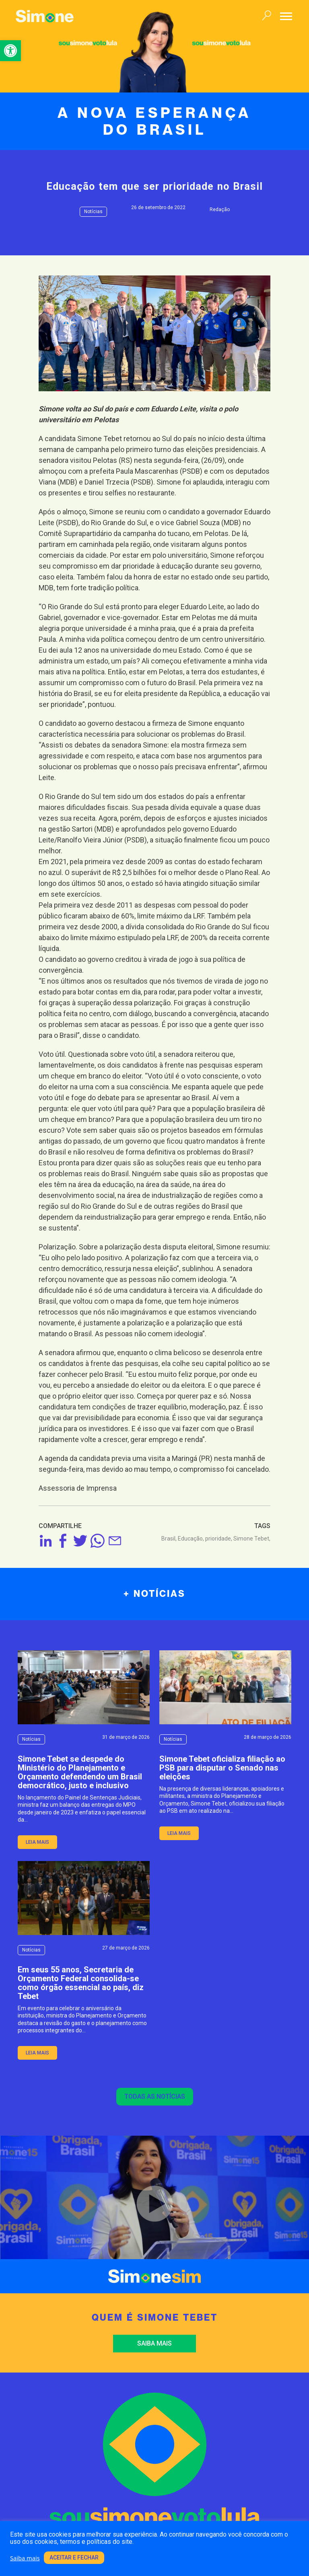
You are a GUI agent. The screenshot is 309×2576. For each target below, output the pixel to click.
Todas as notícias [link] (154, 2096)
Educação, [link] (191, 1538)
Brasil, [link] (169, 1538)
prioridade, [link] (219, 1538)
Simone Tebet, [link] (251, 1538)
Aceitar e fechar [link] (74, 2557)
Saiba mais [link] (154, 2343)
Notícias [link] (93, 211)
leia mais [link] (37, 1842)
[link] (10, 50)
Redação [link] (220, 209)
